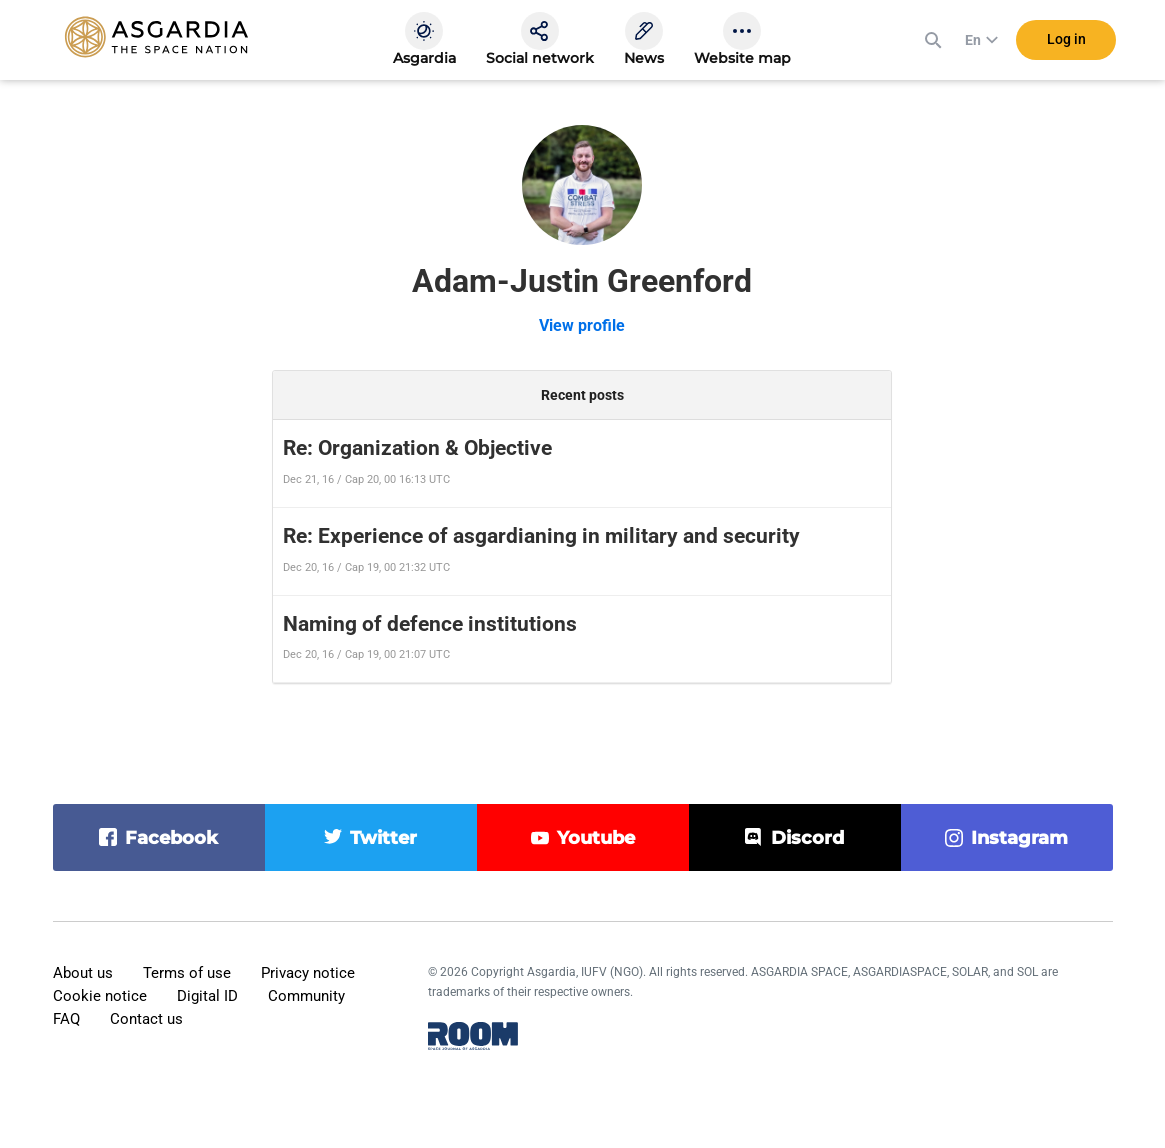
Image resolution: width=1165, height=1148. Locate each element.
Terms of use (187, 973)
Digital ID (207, 996)
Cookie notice (100, 996)
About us (83, 973)
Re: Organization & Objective (417, 448)
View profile (582, 325)
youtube (596, 838)
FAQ (66, 1019)
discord (807, 838)
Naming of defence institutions (430, 624)
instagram (1019, 838)
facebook (171, 838)
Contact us (146, 1019)
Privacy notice (308, 973)
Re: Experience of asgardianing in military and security (541, 536)
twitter (383, 838)
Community (306, 996)
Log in (1066, 39)
